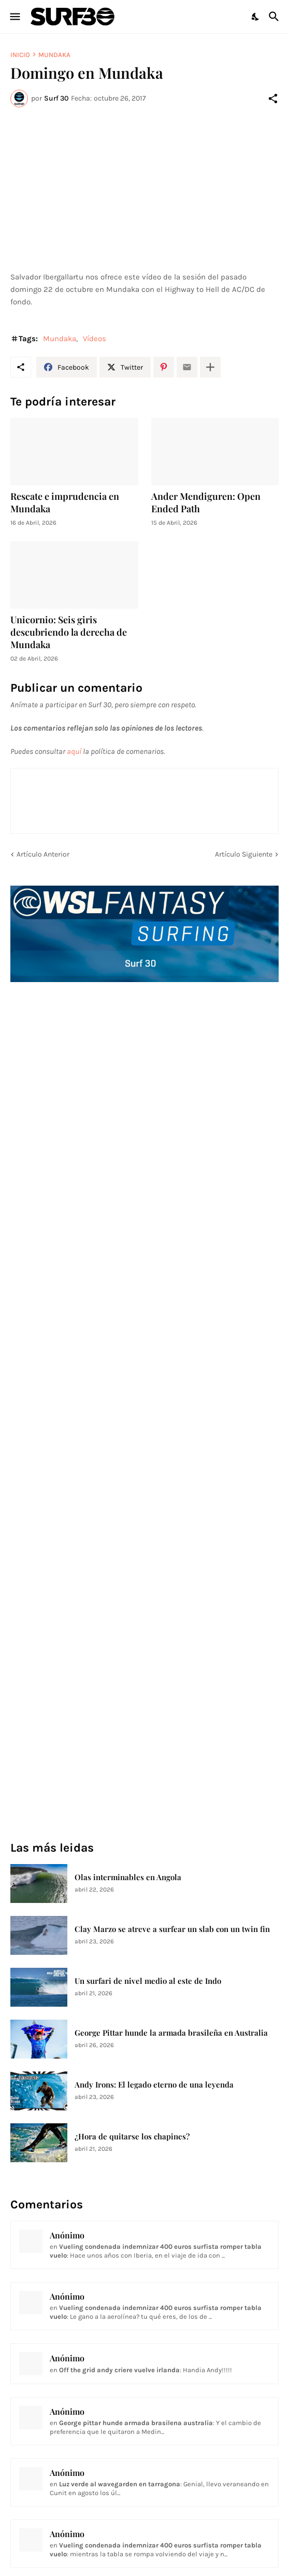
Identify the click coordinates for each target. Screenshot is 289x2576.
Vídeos (94, 338)
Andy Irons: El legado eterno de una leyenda (154, 2085)
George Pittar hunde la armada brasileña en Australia (171, 2033)
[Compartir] (273, 98)
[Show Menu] (14, 16)
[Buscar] (275, 16)
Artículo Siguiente (243, 854)
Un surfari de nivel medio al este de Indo (148, 1981)
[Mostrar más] (210, 367)
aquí (74, 751)
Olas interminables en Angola (128, 1877)
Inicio (20, 54)
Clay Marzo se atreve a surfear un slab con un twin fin (172, 1929)
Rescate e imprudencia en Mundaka (64, 503)
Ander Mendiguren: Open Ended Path (206, 503)
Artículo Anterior (43, 854)
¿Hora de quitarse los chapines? (132, 2136)
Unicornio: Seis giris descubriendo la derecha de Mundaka (68, 632)
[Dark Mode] (256, 16)
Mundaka (54, 54)
